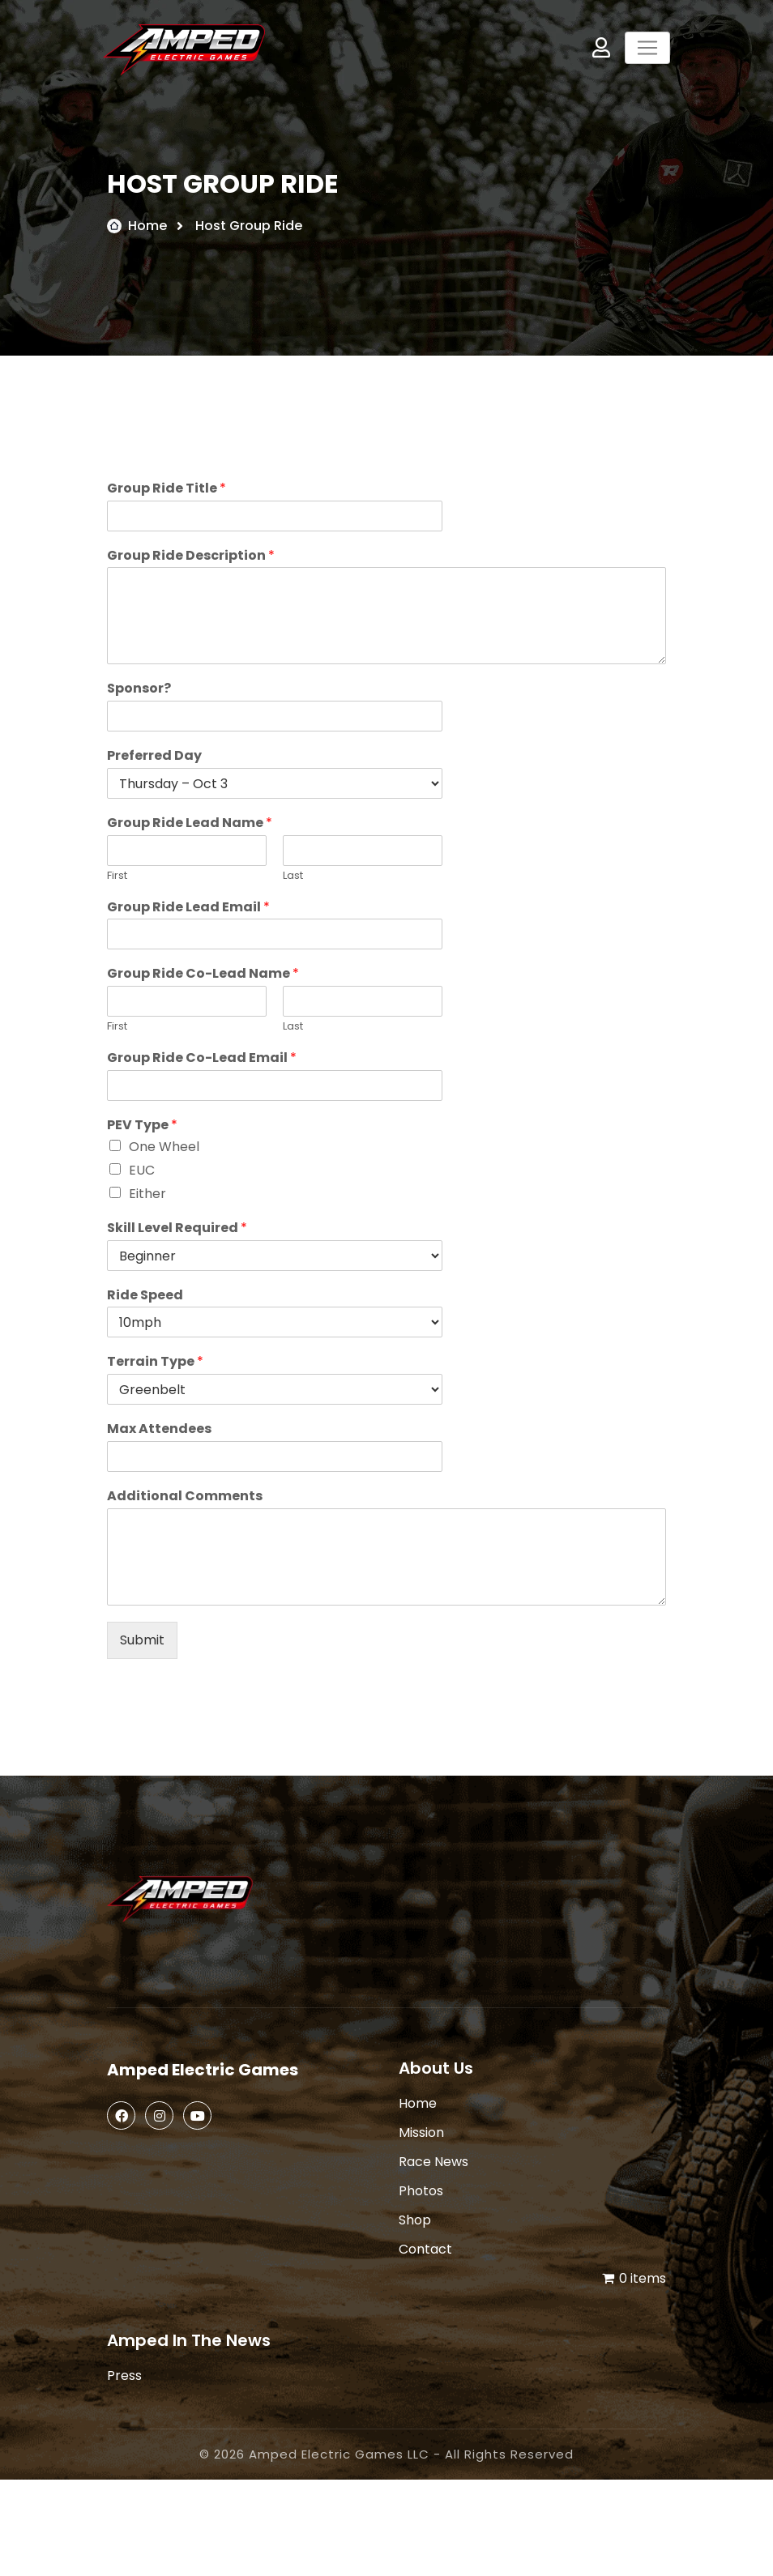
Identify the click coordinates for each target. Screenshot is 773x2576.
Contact (425, 2249)
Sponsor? (139, 688)
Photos (421, 2190)
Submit (142, 1640)
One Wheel (164, 1146)
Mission (421, 2132)
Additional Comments (185, 1496)
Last (293, 876)
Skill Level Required (177, 1228)
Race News (433, 2161)
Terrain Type (155, 1362)
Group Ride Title (166, 488)
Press (124, 2375)
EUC (142, 1170)
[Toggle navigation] (647, 48)
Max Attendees (159, 1429)
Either (147, 1193)
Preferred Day (154, 756)
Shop (415, 2220)
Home (147, 225)
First (117, 876)
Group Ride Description (191, 556)
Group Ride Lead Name (189, 823)
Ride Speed (145, 1295)
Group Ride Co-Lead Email (202, 1058)
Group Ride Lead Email (188, 907)
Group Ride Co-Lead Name (203, 974)
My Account (601, 47)
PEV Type (142, 1125)
